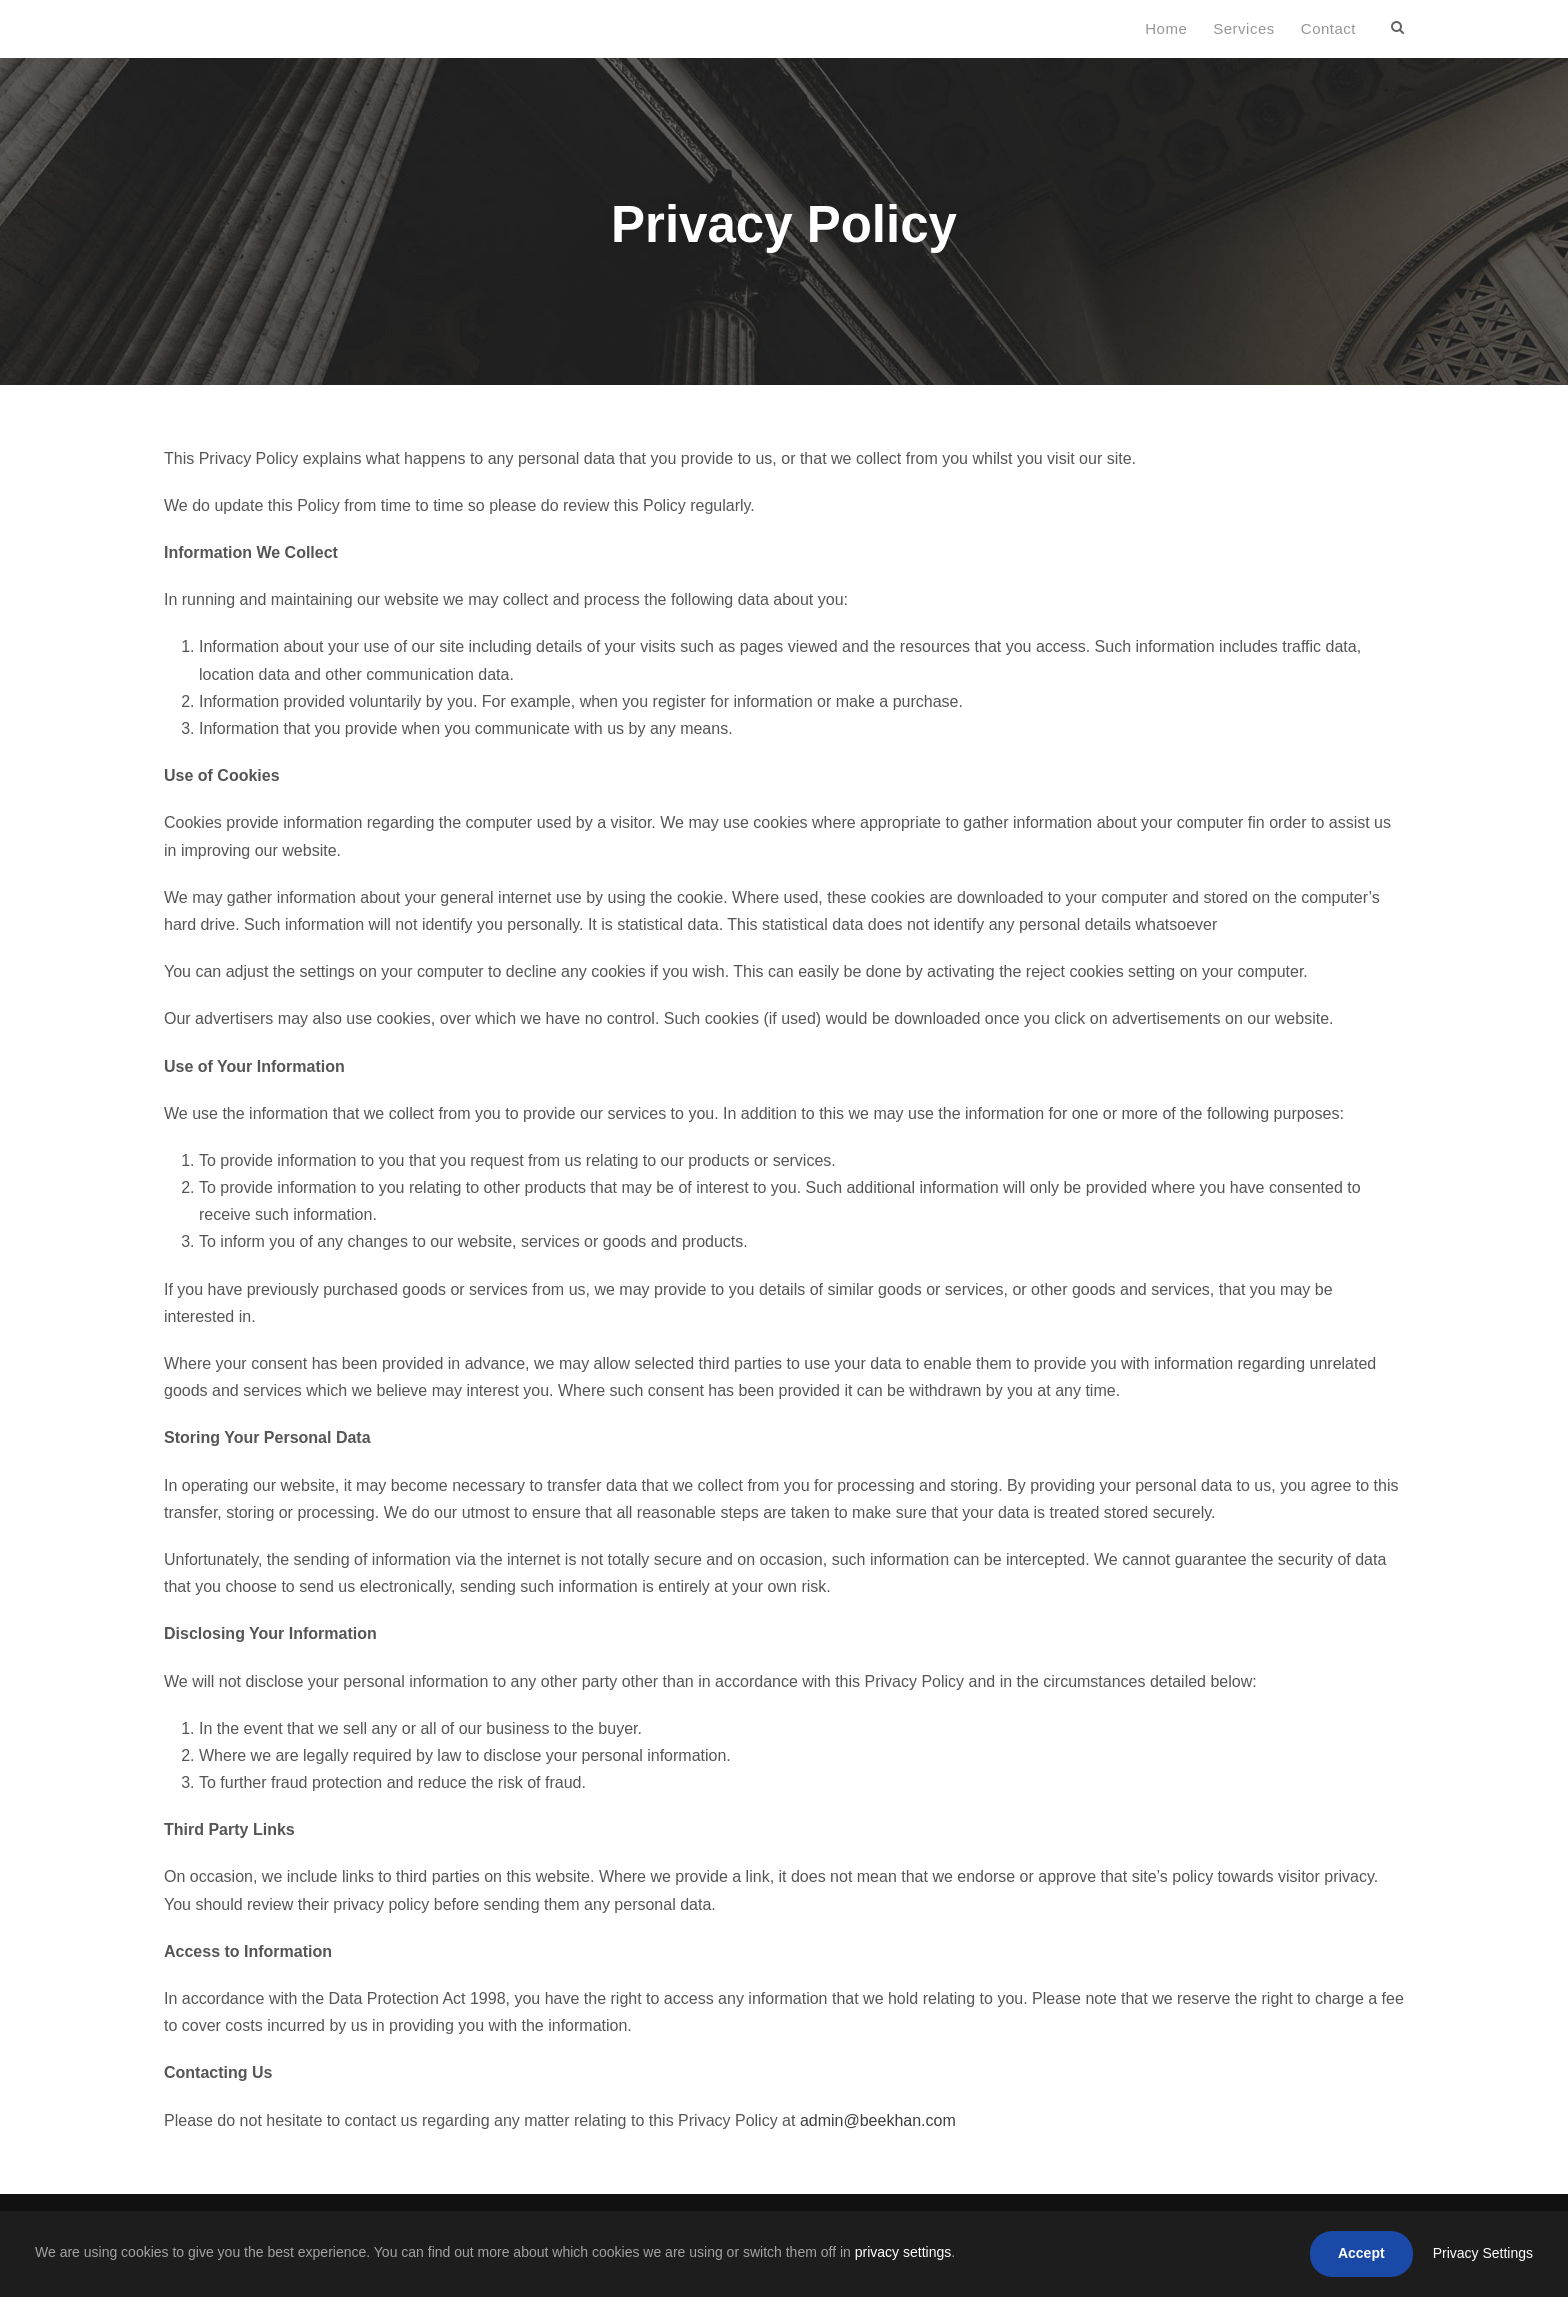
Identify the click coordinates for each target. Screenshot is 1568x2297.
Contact (1328, 28)
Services (1244, 28)
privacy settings (903, 2252)
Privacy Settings (1483, 2253)
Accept (1361, 2253)
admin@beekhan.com (878, 2120)
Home (1166, 28)
